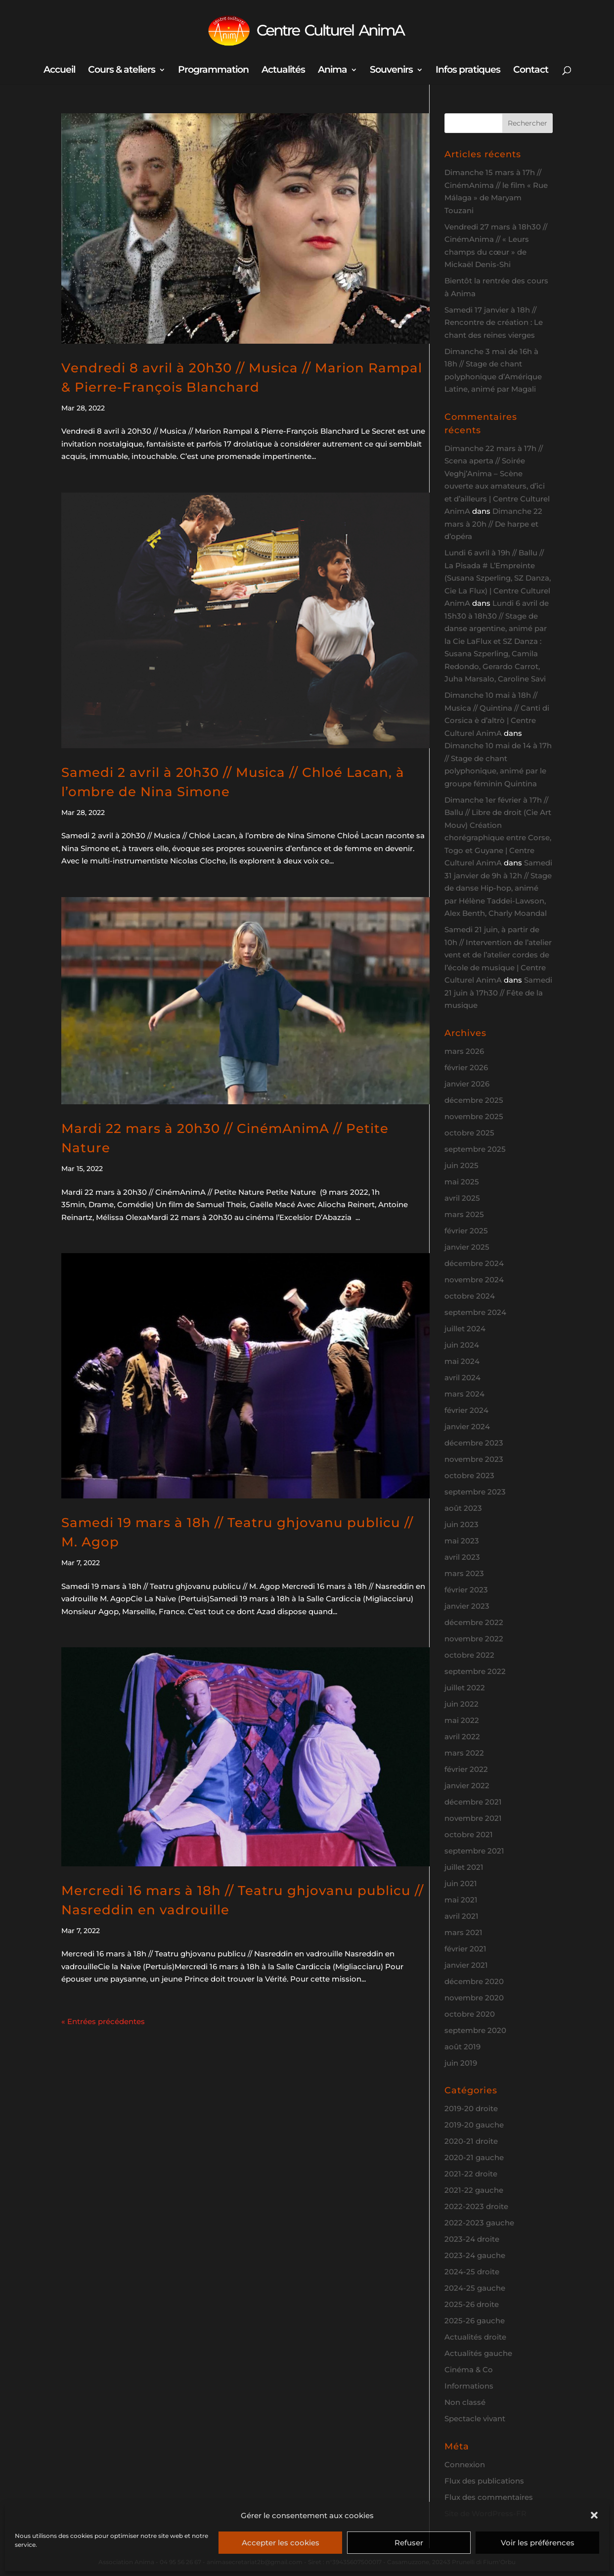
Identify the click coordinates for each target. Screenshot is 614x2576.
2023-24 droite (471, 2239)
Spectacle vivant (474, 2418)
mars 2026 (464, 1051)
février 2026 (466, 1067)
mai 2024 (462, 1361)
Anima (332, 70)
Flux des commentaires (488, 2497)
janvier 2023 (466, 1606)
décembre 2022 (473, 1622)
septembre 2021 (474, 1850)
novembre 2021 (473, 1818)
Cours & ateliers (121, 70)
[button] (594, 2515)
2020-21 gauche (474, 2157)
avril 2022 (462, 1736)
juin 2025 (461, 1165)
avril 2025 (462, 1198)
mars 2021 (463, 1932)
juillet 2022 (464, 1687)
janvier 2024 (467, 1426)
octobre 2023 (469, 1475)
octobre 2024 (469, 1296)
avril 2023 (462, 1557)
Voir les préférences (537, 2542)
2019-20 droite (471, 2108)
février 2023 (466, 1589)
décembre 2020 (474, 1981)
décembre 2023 (473, 1442)
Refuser (409, 2542)
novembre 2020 (474, 1997)
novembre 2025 (473, 1116)
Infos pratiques (468, 70)
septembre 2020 (475, 2030)
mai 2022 (461, 1720)
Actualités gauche (478, 2353)
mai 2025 (461, 1181)
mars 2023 (464, 1573)
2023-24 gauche (474, 2255)
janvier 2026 (466, 1083)
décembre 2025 (473, 1100)
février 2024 (466, 1410)
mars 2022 (464, 1753)
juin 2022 (461, 1704)
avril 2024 (462, 1377)
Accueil (59, 70)
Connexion (464, 2464)
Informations (468, 2386)
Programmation (213, 70)
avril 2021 (461, 1916)
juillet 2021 (463, 1867)
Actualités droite (475, 2337)
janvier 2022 (466, 1785)
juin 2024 (461, 1345)
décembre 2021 (473, 1802)
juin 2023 (461, 1524)
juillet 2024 (464, 1328)
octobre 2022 (469, 1655)
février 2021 (465, 1948)
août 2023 (463, 1508)
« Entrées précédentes (103, 2021)
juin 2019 (460, 2063)
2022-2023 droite (476, 2206)
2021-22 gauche (473, 2190)
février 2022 (466, 1769)
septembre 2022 (475, 1671)
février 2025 (466, 1230)
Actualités (283, 70)
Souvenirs (391, 70)
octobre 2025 (469, 1132)
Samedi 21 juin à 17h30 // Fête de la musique (498, 992)
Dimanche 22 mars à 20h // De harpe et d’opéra (493, 523)
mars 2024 (464, 1394)
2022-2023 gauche (479, 2222)
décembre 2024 (474, 1263)
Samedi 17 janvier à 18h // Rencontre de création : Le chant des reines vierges (493, 322)
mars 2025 (464, 1214)
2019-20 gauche (474, 2124)
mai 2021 (461, 1899)
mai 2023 (461, 1540)
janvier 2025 (466, 1247)
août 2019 (462, 2046)
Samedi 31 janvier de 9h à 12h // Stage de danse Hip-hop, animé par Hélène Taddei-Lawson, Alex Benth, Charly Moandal (498, 888)
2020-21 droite (471, 2141)
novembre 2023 (473, 1459)
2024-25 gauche (474, 2288)
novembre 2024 (474, 1279)
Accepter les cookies (280, 2542)
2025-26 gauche (474, 2320)
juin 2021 (460, 1883)
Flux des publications (484, 2481)
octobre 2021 (468, 1834)
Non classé (464, 2402)
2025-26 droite (471, 2304)
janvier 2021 (466, 1965)
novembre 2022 (473, 1638)
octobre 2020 (469, 2014)
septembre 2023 (475, 1491)
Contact (530, 70)
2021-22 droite (470, 2173)
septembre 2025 (475, 1149)
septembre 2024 (475, 1312)
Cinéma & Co (468, 2369)
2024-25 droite (471, 2271)
